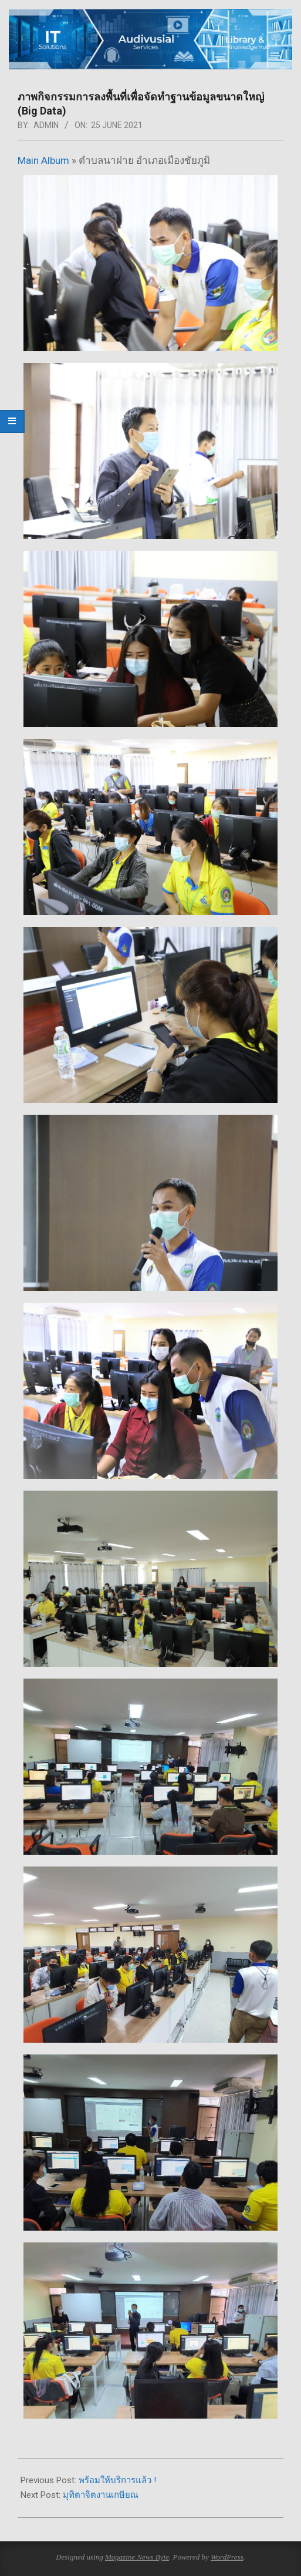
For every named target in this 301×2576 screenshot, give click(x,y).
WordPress (227, 2557)
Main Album (43, 160)
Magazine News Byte (137, 2557)
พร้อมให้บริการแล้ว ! (117, 2480)
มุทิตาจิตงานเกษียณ (100, 2495)
